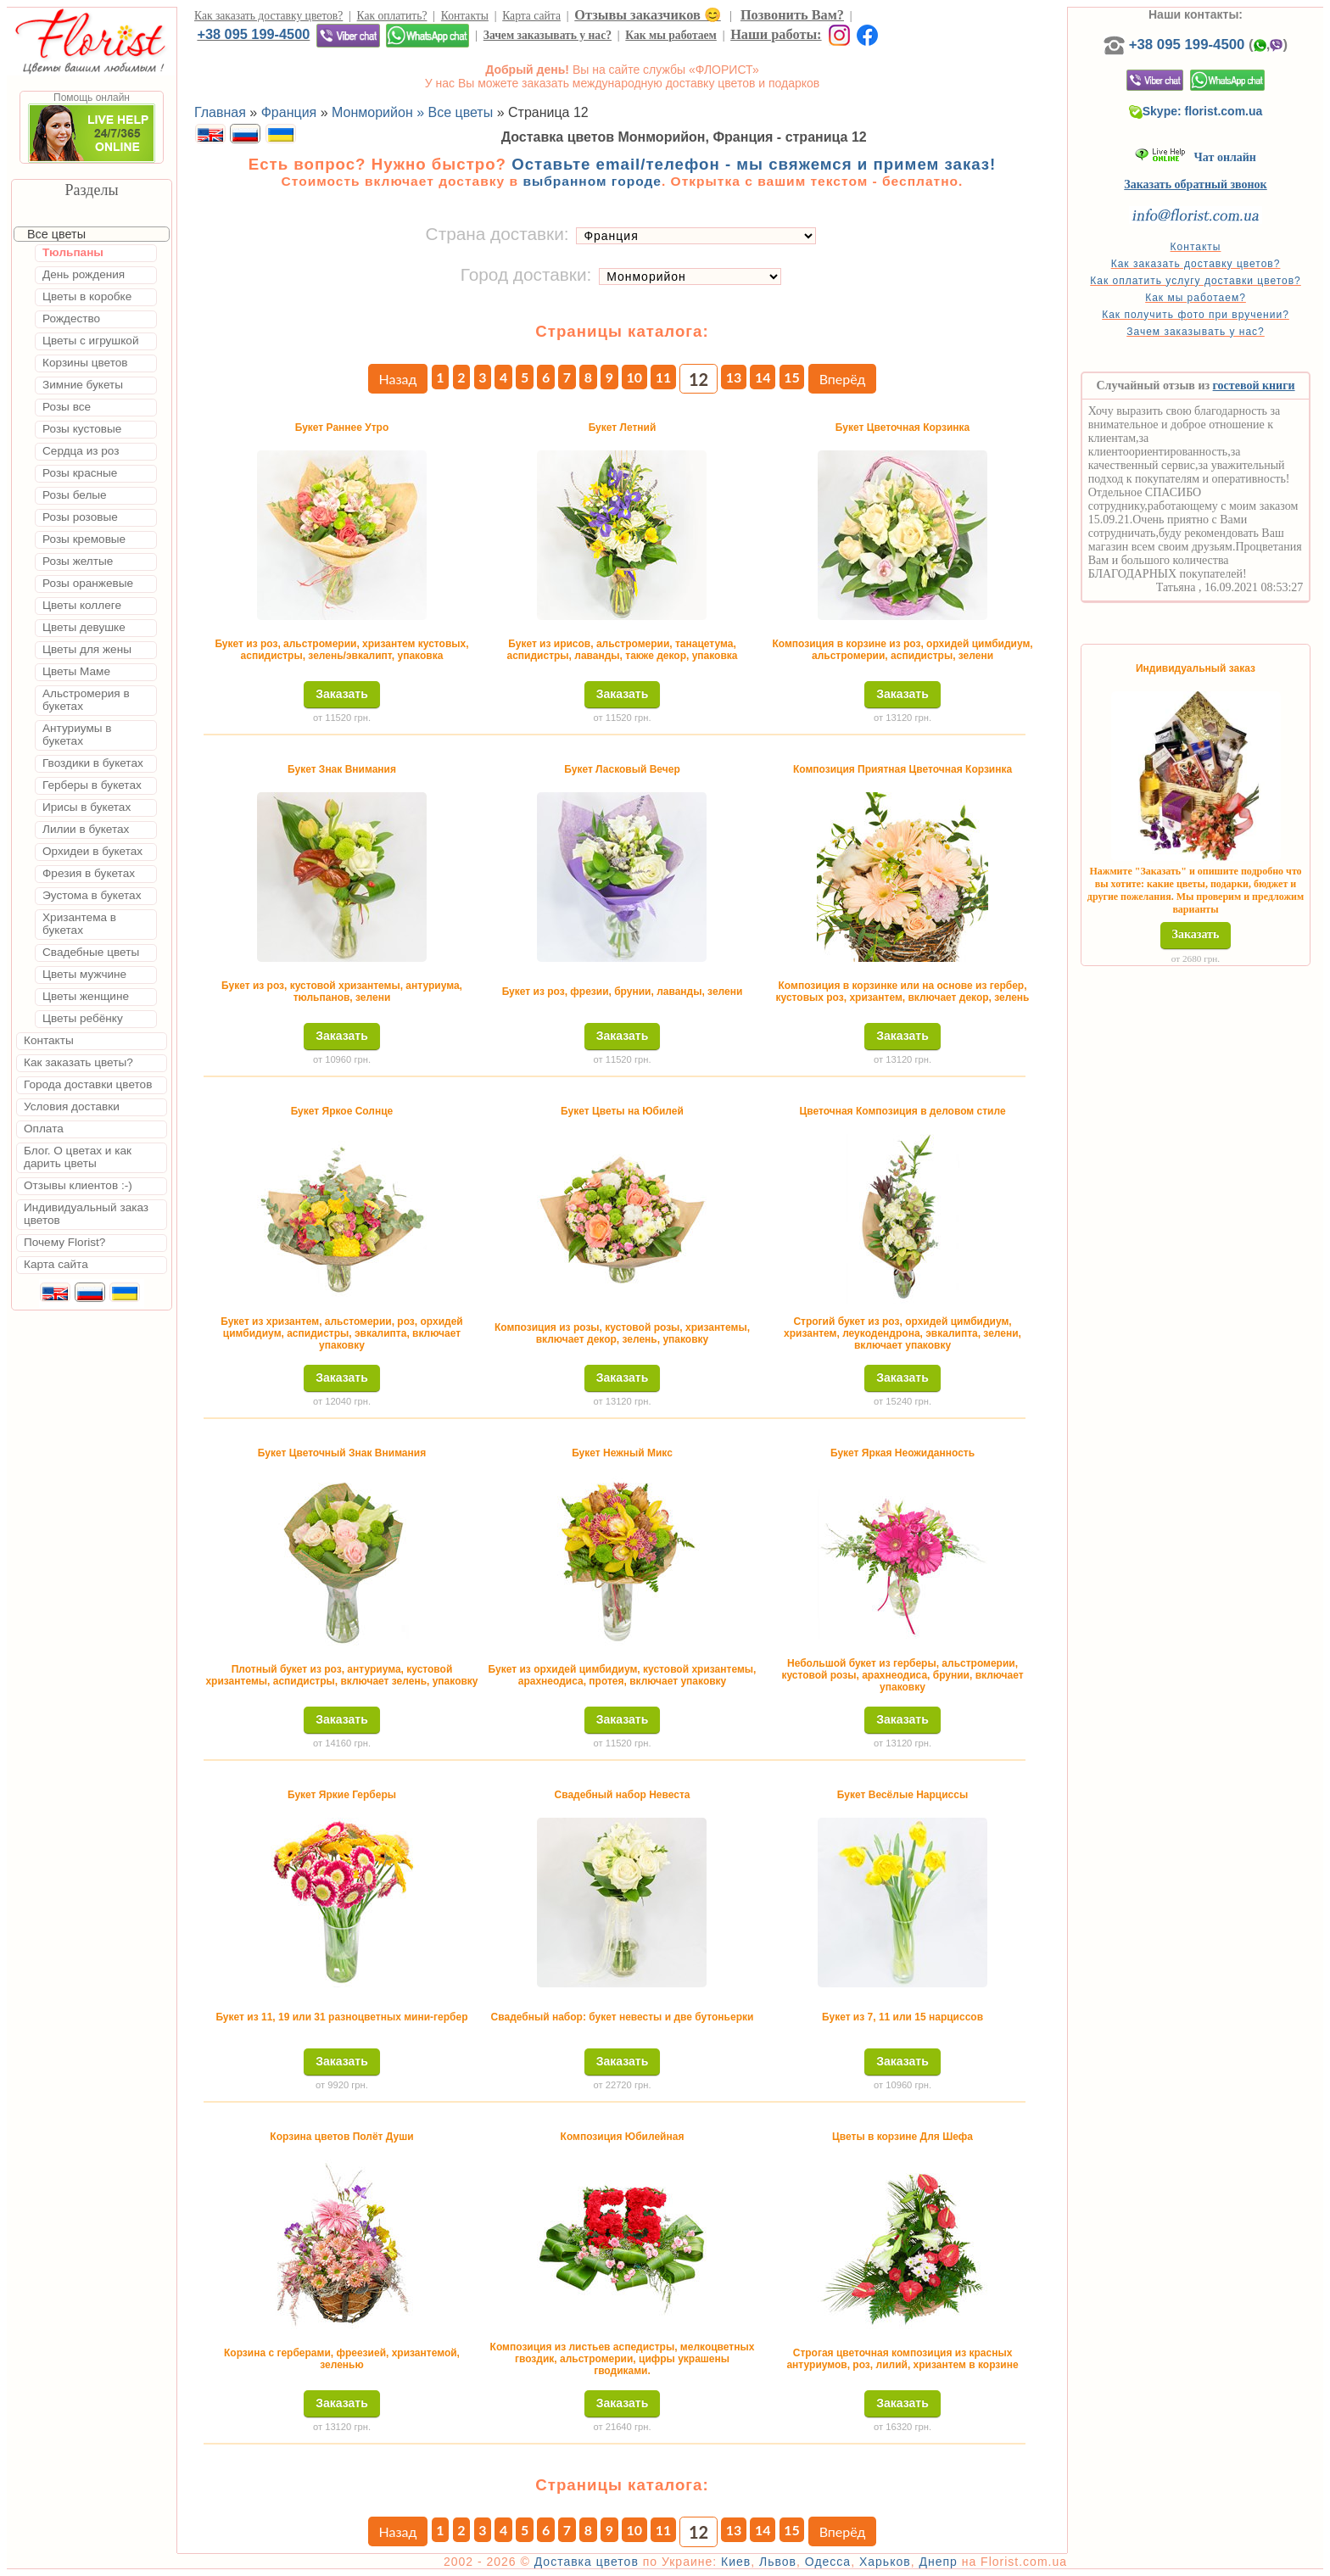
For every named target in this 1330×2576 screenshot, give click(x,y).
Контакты (465, 15)
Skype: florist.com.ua (1196, 111)
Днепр (938, 2561)
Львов (777, 2561)
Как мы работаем (671, 35)
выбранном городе (592, 181)
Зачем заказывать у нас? (547, 35)
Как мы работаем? (1195, 298)
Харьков (885, 2561)
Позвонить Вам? (792, 15)
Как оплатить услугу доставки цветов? (1195, 281)
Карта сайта (531, 15)
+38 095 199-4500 (253, 34)
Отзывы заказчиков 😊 (647, 15)
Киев (736, 2561)
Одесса (828, 2561)
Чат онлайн (1195, 157)
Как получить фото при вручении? (1195, 315)
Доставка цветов (586, 2561)
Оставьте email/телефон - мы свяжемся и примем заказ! (753, 164)
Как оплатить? (392, 15)
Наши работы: (775, 34)
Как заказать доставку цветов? (268, 15)
